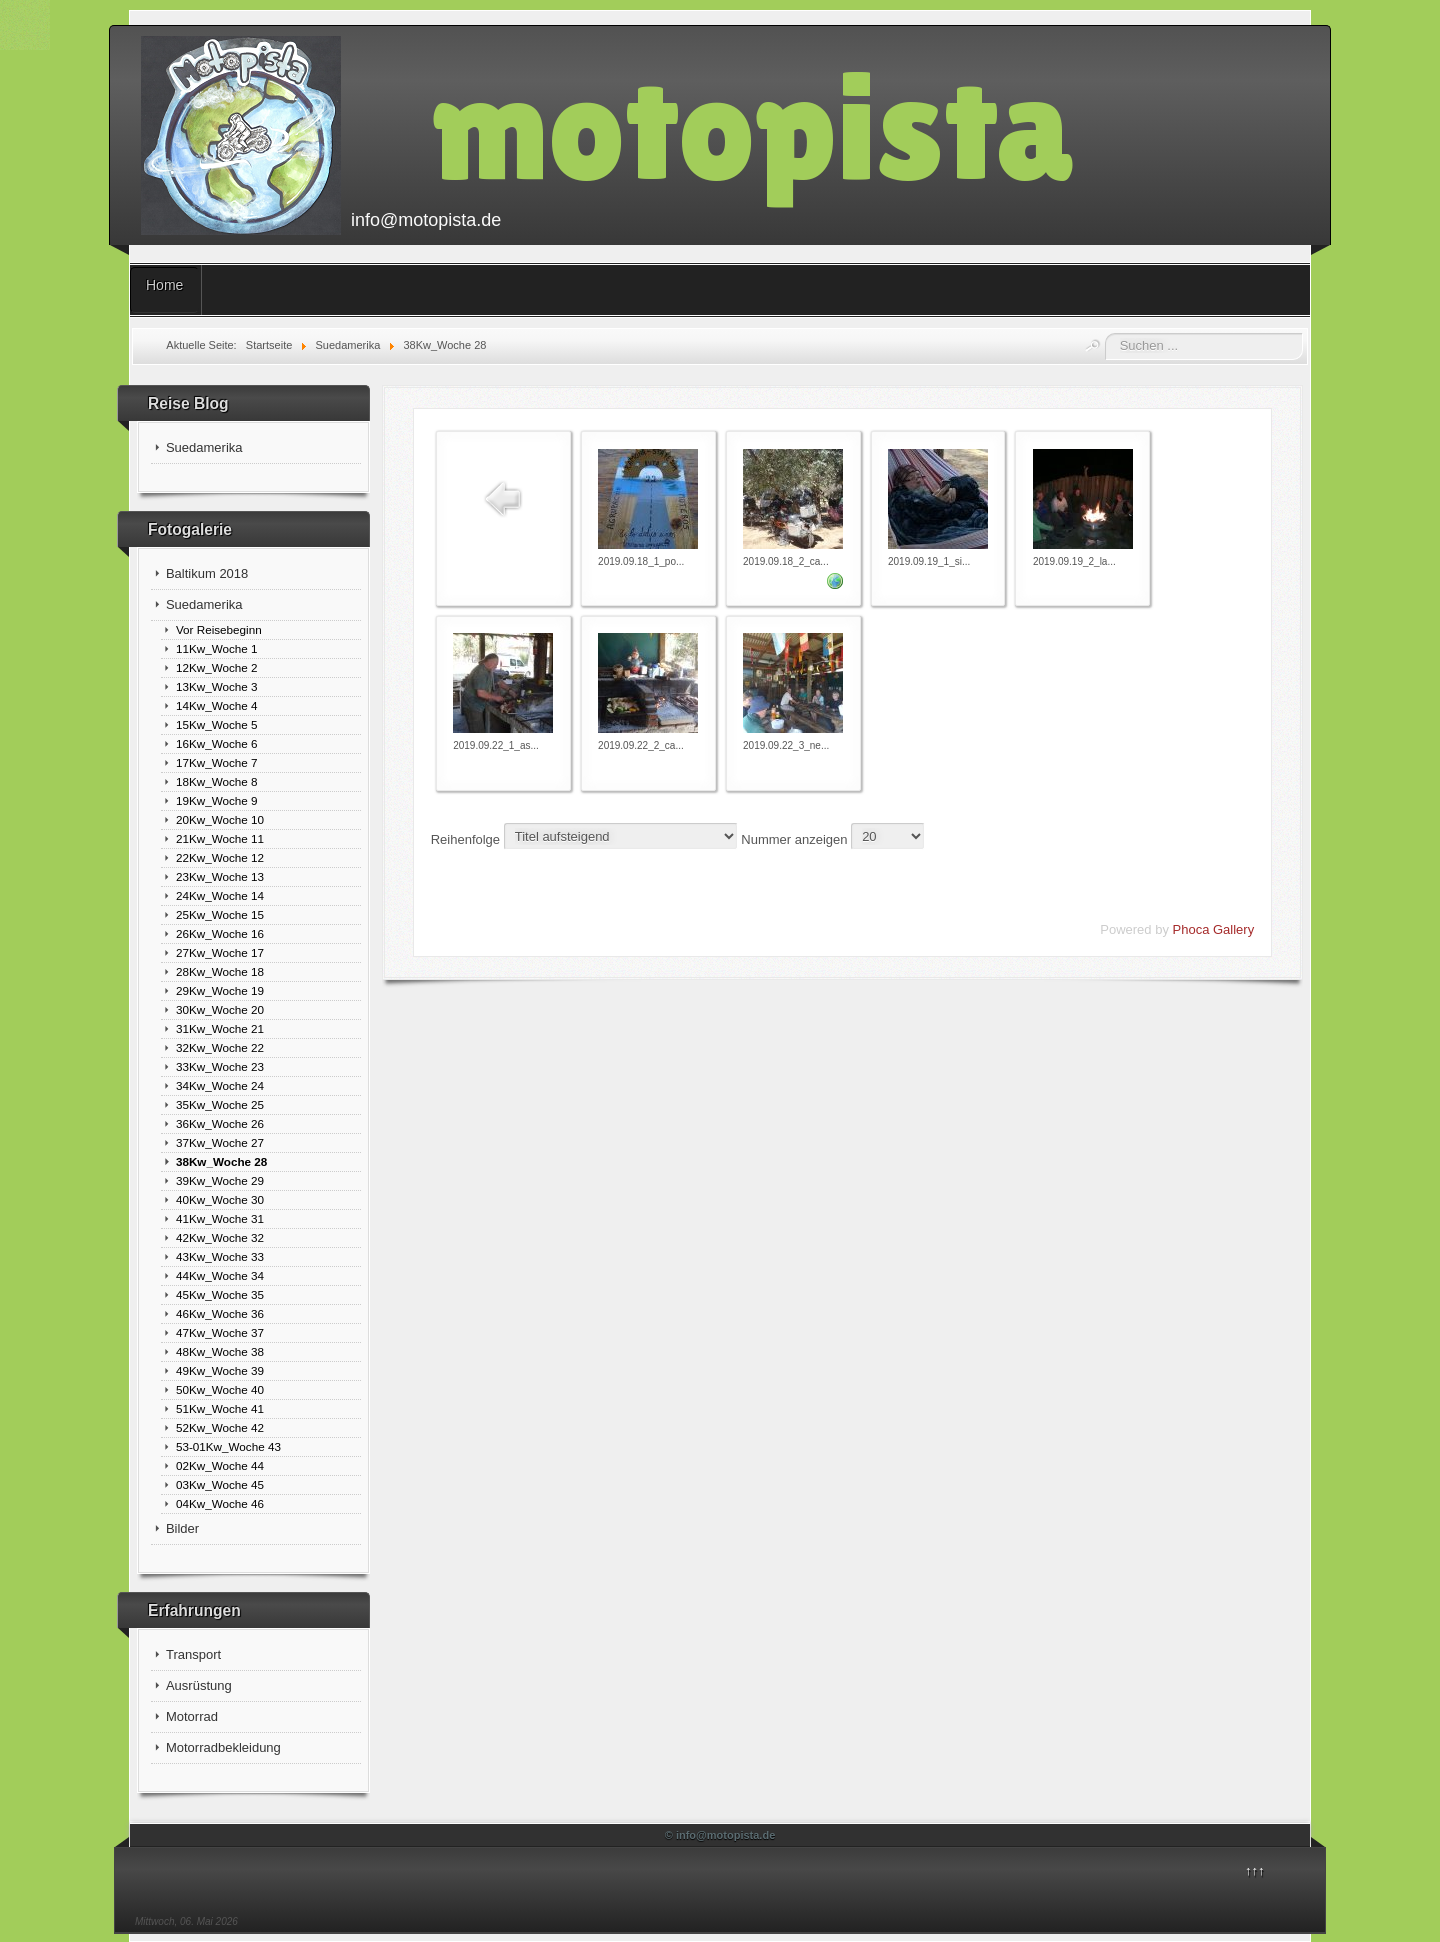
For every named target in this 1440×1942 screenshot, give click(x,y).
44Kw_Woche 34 (220, 1275)
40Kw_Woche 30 (220, 1199)
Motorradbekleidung (223, 1747)
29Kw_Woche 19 (220, 990)
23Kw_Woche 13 (220, 876)
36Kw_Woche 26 (220, 1123)
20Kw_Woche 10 (220, 819)
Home (164, 285)
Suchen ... (1105, 333)
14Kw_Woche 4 (217, 705)
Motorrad (192, 1716)
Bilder (182, 1528)
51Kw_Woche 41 (220, 1408)
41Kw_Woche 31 (220, 1218)
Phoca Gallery (1214, 929)
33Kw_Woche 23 (220, 1066)
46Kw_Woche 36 (220, 1313)
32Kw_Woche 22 (220, 1047)
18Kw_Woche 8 (217, 781)
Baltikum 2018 (207, 573)
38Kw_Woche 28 (221, 1161)
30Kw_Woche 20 (220, 1009)
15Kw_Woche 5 (217, 724)
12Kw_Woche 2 (217, 667)
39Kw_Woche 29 (220, 1180)
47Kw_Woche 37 (220, 1332)
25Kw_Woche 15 (220, 914)
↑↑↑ (1255, 1870)
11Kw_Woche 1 (217, 648)
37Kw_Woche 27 (220, 1142)
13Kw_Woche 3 (217, 686)
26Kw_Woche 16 (220, 933)
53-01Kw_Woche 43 (228, 1446)
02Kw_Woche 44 (220, 1465)
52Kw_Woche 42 (220, 1427)
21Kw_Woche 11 (220, 838)
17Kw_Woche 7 (217, 762)
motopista (752, 126)
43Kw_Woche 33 (220, 1256)
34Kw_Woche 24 (220, 1085)
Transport (193, 1654)
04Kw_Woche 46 (220, 1503)
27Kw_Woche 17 (220, 952)
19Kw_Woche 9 (217, 800)
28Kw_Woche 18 (220, 971)
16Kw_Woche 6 (217, 743)
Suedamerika (204, 447)
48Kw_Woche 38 (220, 1351)
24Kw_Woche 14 (220, 895)
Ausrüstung (199, 1685)
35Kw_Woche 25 (220, 1104)
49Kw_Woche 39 (220, 1370)
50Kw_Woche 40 (220, 1389)
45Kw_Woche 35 (220, 1294)
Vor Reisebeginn (219, 629)
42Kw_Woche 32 (220, 1237)
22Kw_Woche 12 (220, 857)
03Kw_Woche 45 (220, 1484)
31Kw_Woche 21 (220, 1028)
